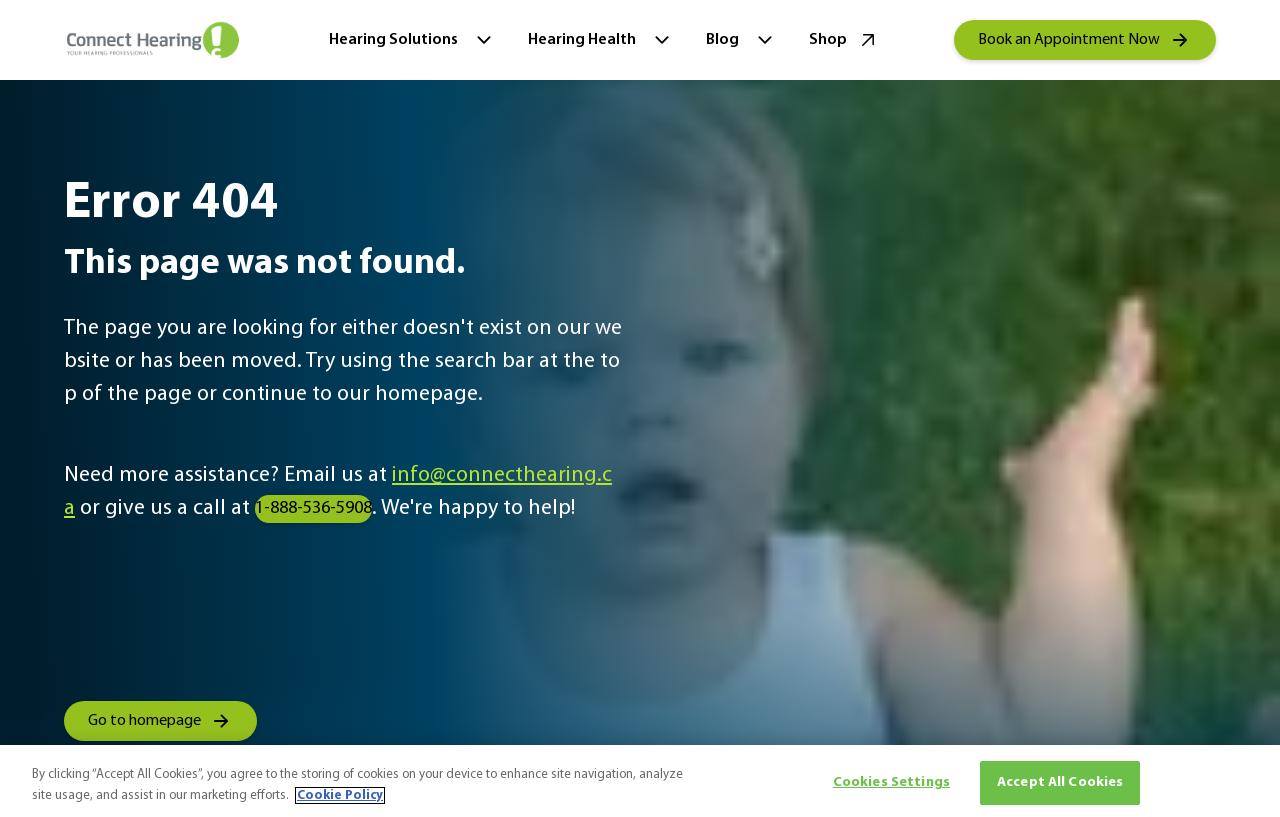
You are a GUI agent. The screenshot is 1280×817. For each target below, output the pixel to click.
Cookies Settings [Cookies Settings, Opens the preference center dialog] (891, 782)
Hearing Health (601, 40)
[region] (640, 781)
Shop (844, 40)
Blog (741, 40)
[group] (1085, 40)
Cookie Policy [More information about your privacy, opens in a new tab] (340, 795)
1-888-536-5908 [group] (313, 508)
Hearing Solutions (412, 40)
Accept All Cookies (1060, 782)
